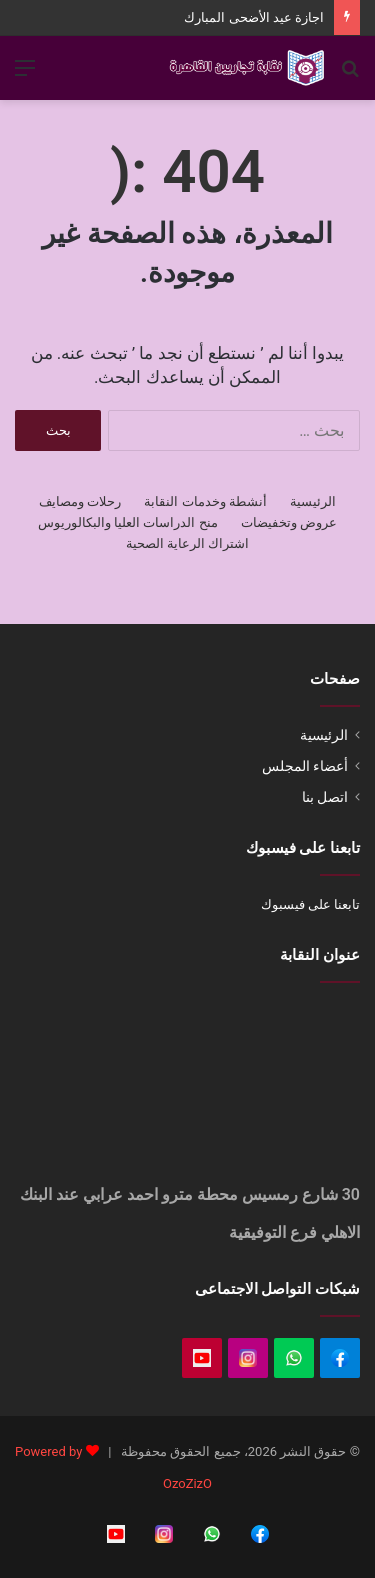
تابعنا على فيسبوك (310, 904)
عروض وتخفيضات (289, 522)
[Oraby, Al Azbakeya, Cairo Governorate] (187, 1087)
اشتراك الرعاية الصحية (187, 543)
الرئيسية (313, 501)
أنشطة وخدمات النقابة (205, 501)
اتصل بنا (325, 797)
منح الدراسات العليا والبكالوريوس (128, 522)
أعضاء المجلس (305, 766)
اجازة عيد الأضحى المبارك (254, 17)
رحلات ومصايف (80, 501)
